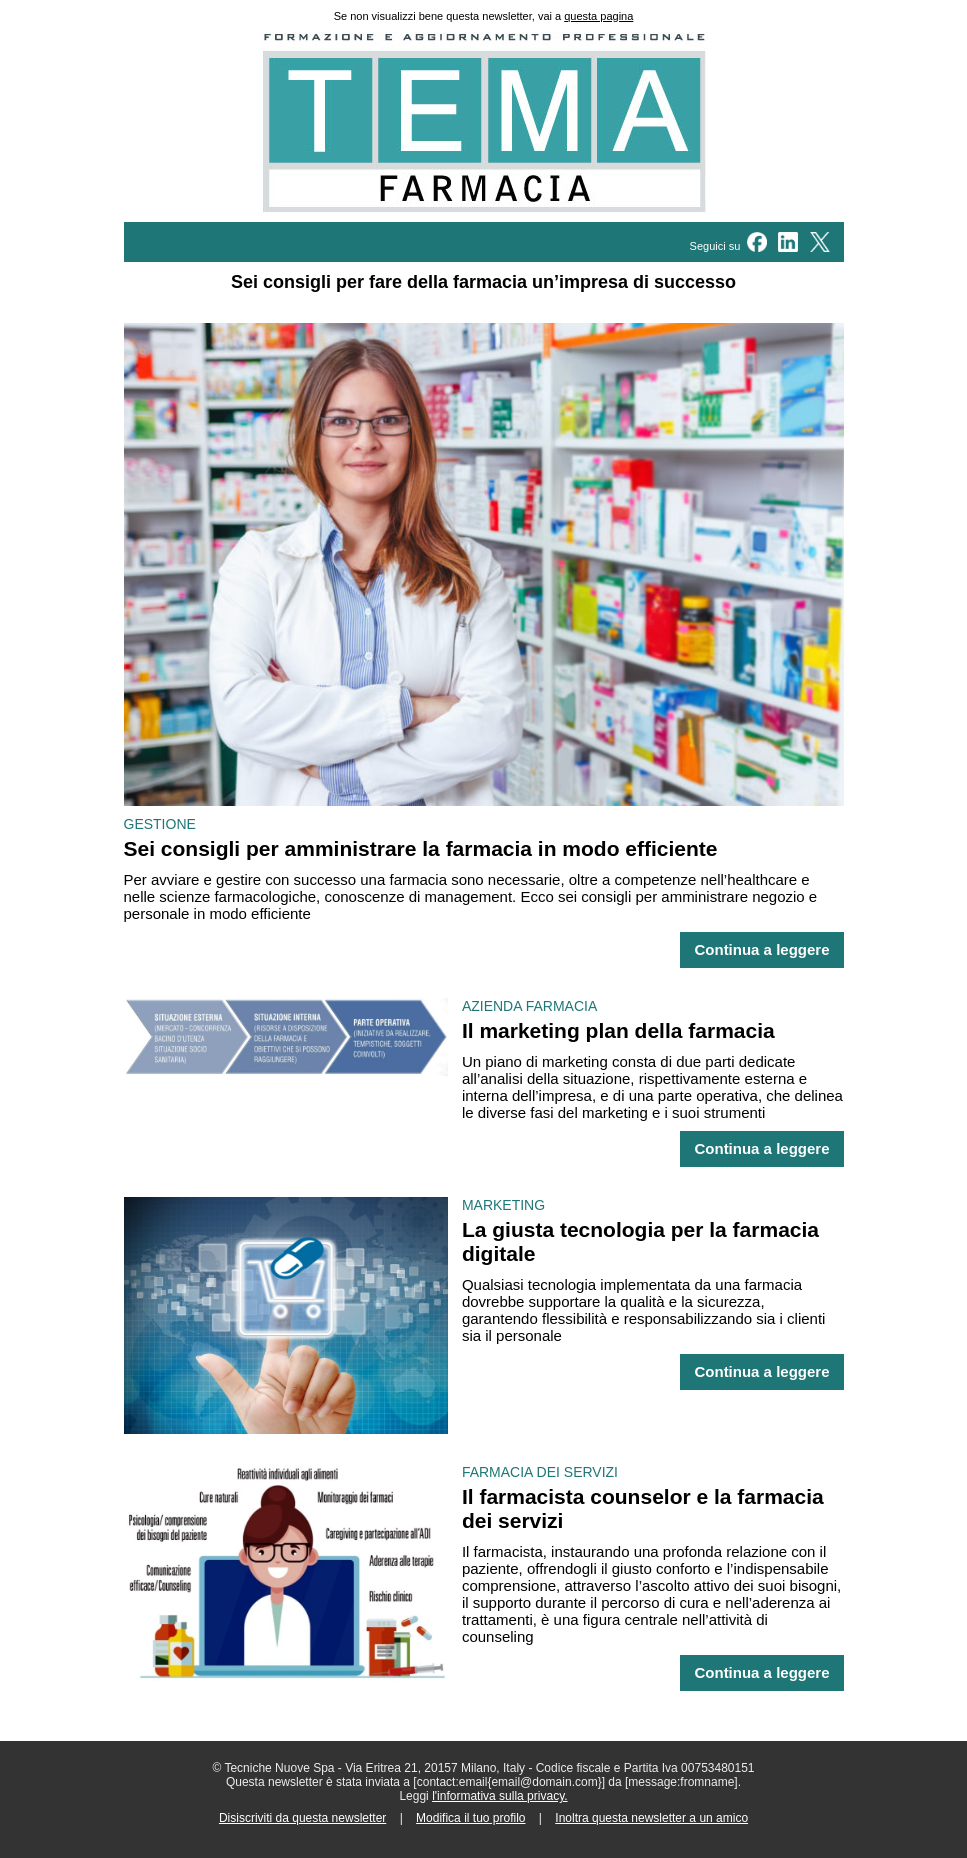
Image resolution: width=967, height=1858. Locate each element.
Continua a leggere (761, 950)
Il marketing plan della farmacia (618, 1030)
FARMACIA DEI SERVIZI (540, 1472)
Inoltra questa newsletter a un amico (651, 1818)
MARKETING (503, 1205)
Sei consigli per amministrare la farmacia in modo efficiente (421, 848)
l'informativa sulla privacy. (499, 1796)
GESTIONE (160, 824)
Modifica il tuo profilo (470, 1818)
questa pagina (598, 16)
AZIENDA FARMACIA (529, 1006)
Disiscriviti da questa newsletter (302, 1818)
